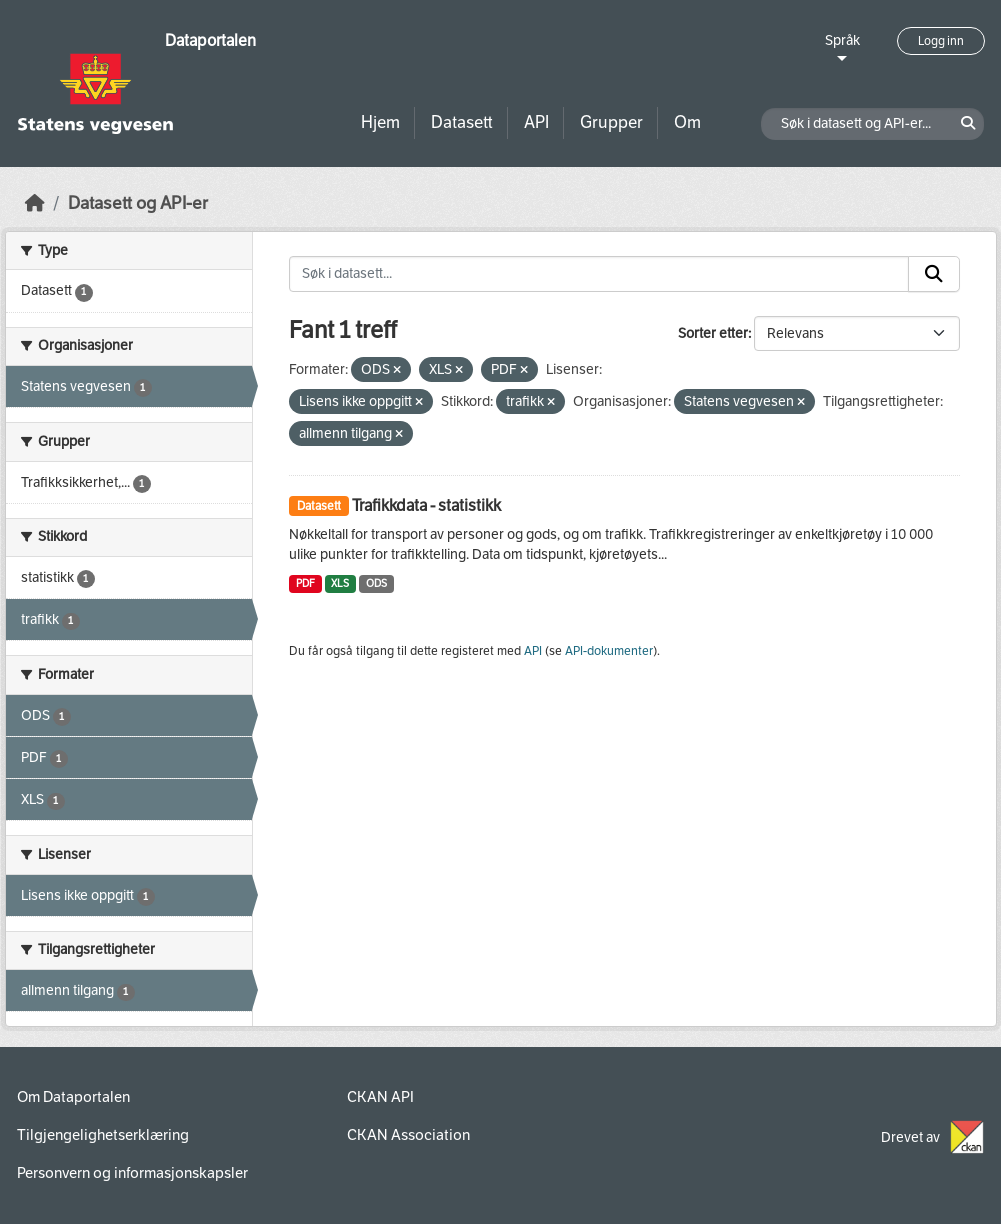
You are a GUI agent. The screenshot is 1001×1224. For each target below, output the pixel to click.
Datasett (462, 122)
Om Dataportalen (73, 1097)
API (536, 122)
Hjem (380, 122)
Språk (842, 40)
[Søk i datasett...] (599, 274)
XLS (340, 583)
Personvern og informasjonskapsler (132, 1173)
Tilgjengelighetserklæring (103, 1135)
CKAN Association (408, 1135)
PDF (305, 583)
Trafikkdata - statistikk (426, 505)
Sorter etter (713, 333)
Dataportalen (210, 40)
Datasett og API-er (138, 203)
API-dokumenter (609, 651)
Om (687, 122)
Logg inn (941, 41)
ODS (376, 583)
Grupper (611, 122)
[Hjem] (35, 203)
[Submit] (934, 274)
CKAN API (380, 1097)
